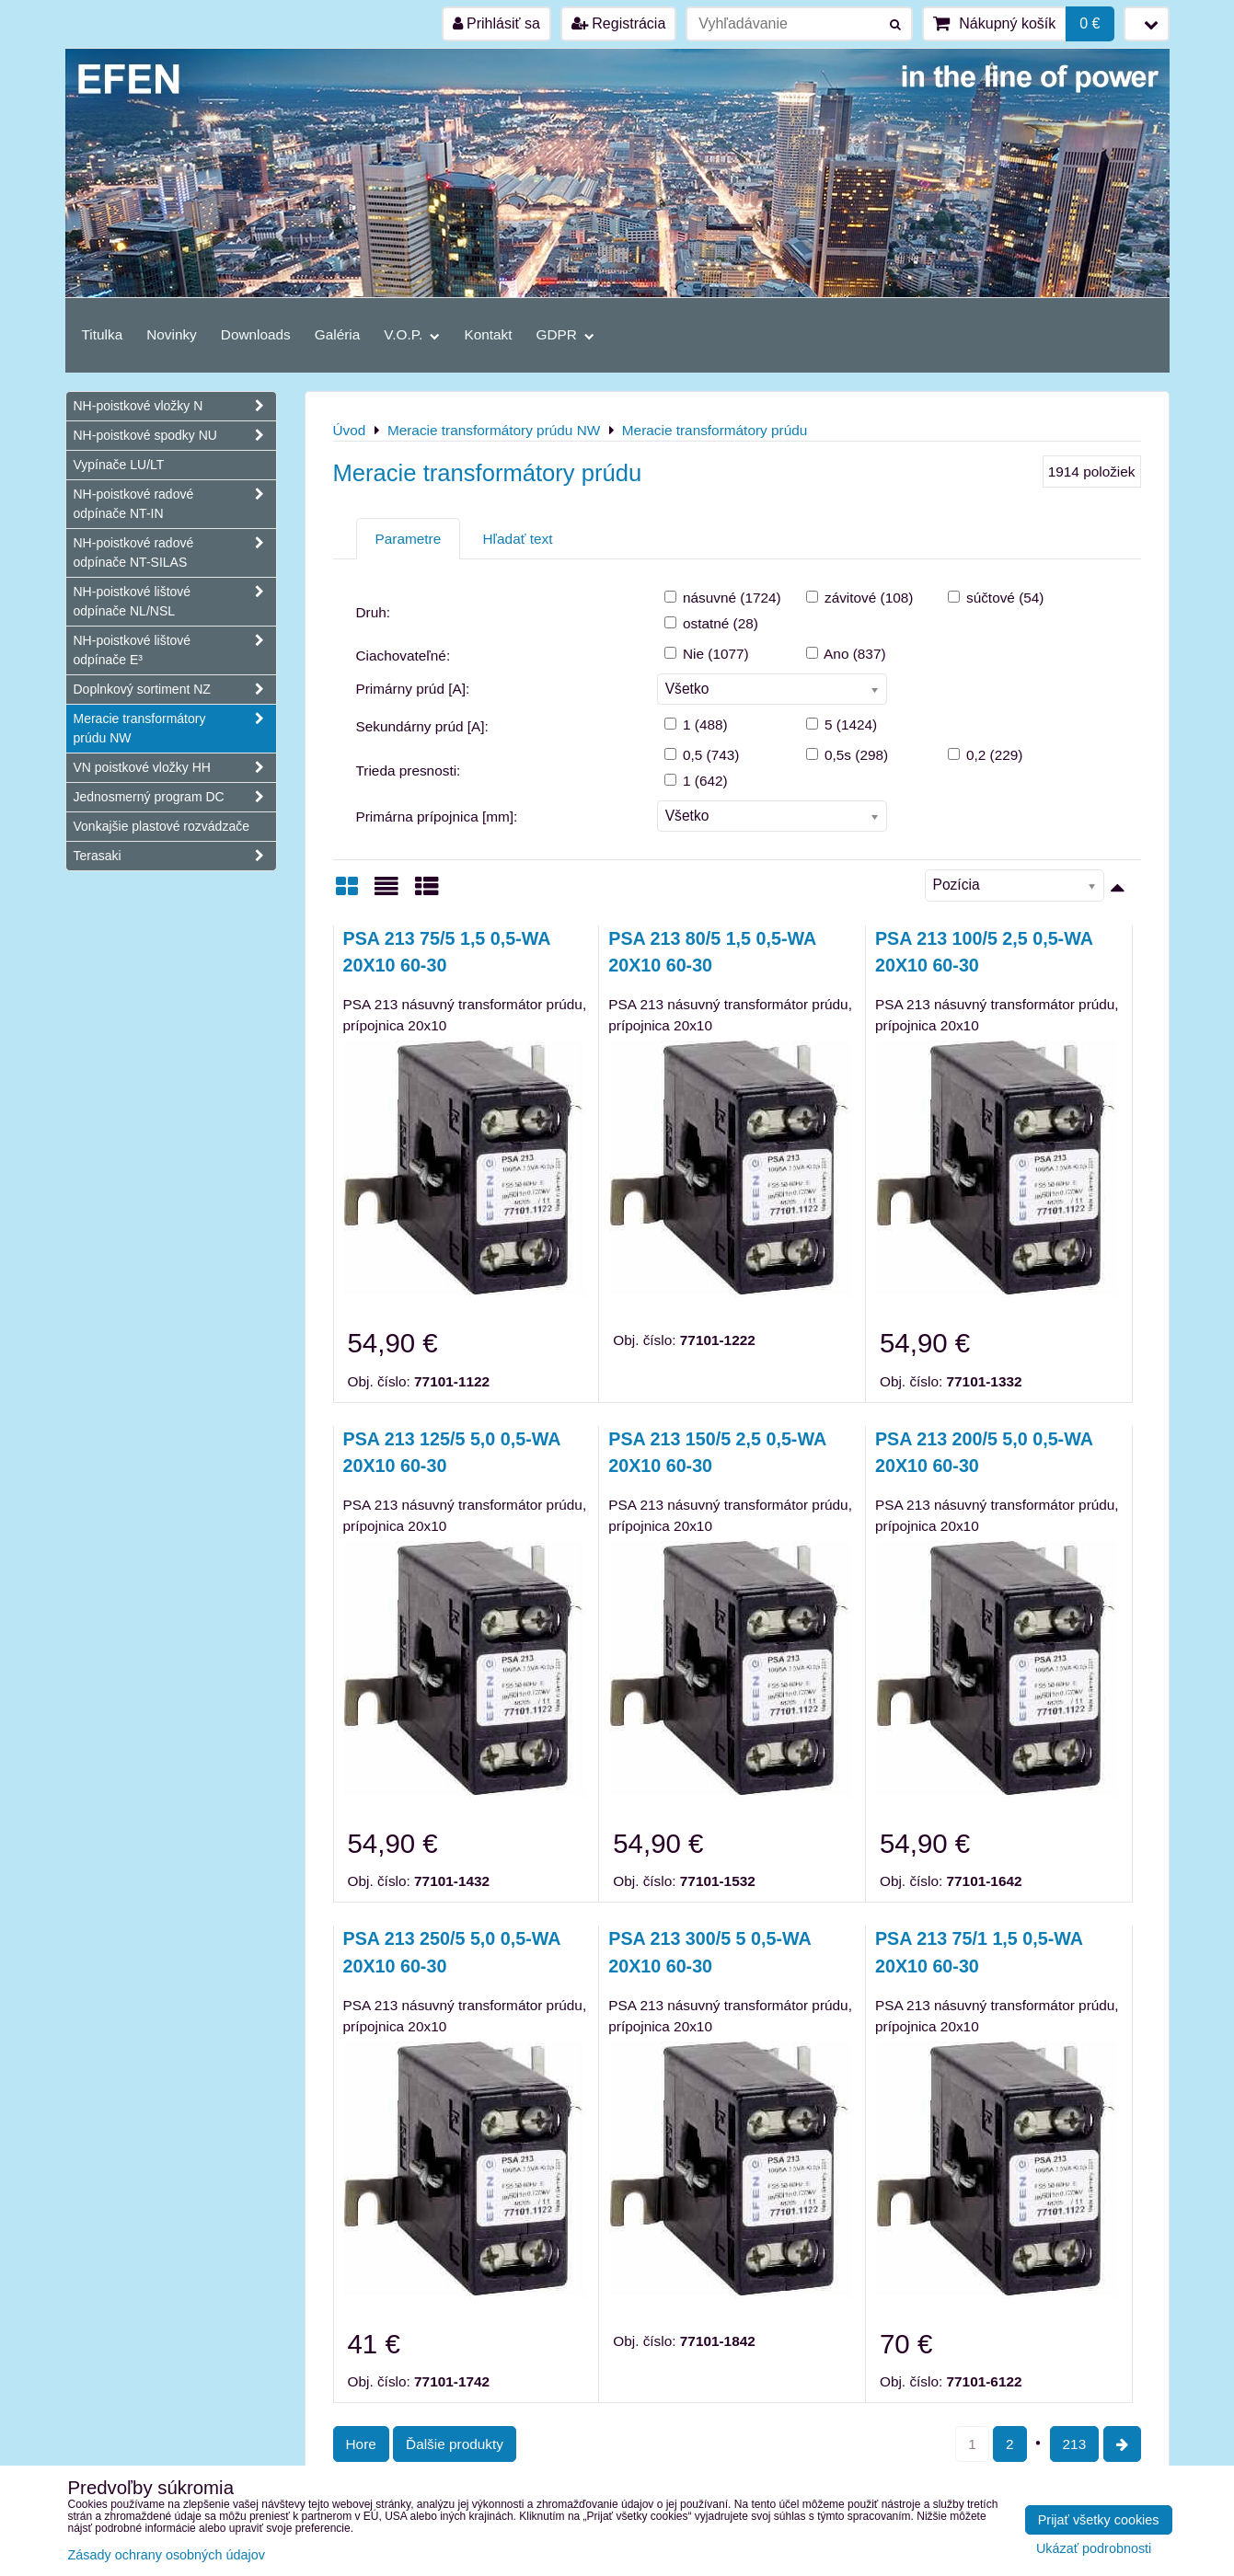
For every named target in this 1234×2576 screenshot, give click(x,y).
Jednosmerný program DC (175, 797)
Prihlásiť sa (496, 23)
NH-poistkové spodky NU (175, 435)
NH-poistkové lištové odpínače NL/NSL (175, 602)
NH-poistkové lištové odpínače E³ (175, 650)
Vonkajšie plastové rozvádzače (161, 826)
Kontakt (488, 334)
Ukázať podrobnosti (1093, 2549)
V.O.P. (412, 334)
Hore (361, 2444)
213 (1075, 2444)
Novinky (171, 334)
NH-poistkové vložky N (175, 406)
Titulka (102, 334)
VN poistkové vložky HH (175, 767)
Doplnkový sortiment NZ (175, 689)
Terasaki (175, 856)
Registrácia (618, 23)
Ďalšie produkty (454, 2444)
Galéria (338, 334)
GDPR (565, 334)
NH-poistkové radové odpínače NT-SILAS (175, 553)
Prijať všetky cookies (1098, 2520)
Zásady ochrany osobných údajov (166, 2554)
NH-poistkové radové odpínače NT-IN (175, 504)
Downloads (256, 334)
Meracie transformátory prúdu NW (175, 729)
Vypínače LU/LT (119, 464)
